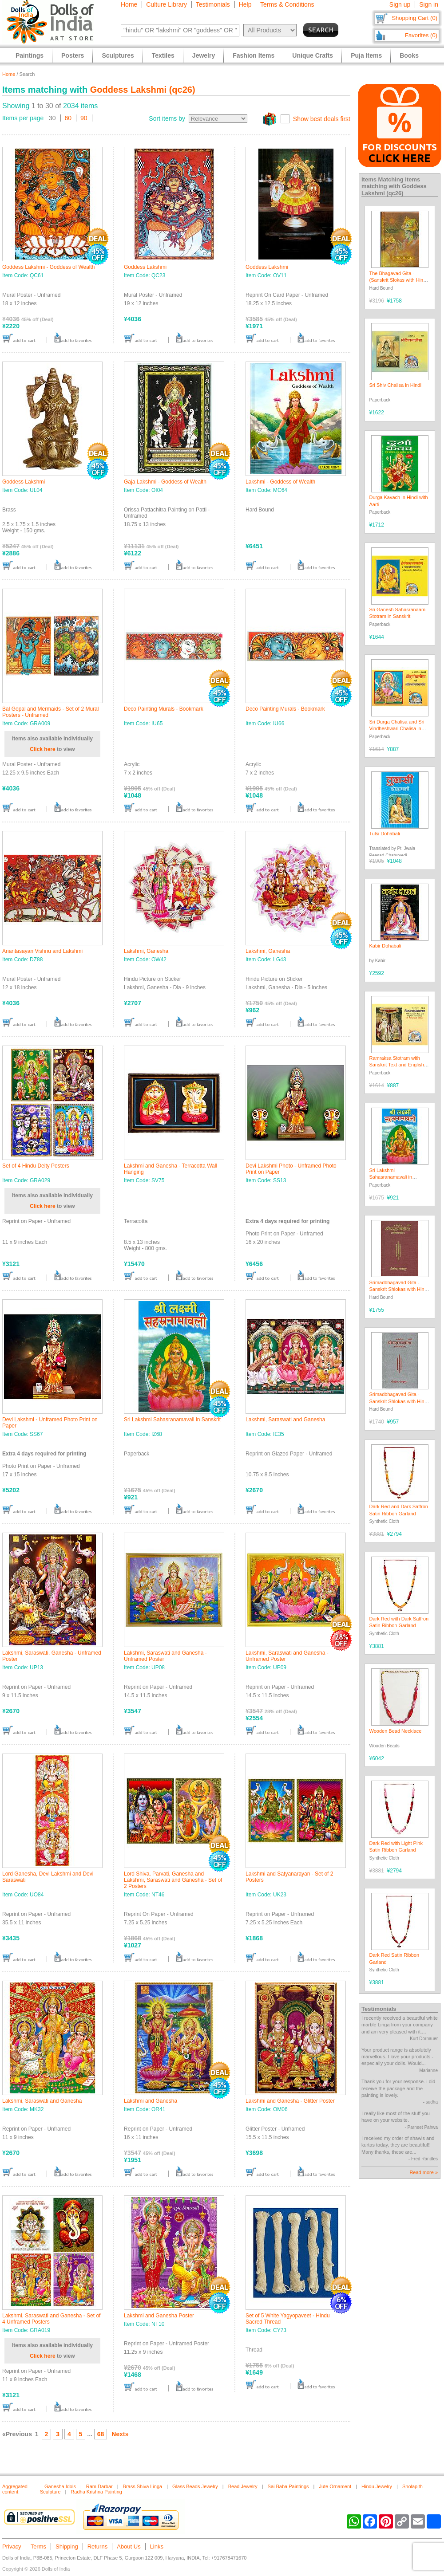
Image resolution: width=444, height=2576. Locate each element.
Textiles (163, 55)
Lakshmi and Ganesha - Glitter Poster (290, 2101)
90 (83, 118)
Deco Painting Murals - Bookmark (163, 709)
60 (68, 118)
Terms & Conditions (287, 4)
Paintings (30, 55)
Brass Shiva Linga (143, 2486)
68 (100, 2434)
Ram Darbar (99, 2486)
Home (129, 4)
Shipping (67, 2546)
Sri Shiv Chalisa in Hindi (395, 385)
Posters (72, 55)
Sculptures (118, 55)
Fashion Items (253, 55)
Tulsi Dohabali (384, 833)
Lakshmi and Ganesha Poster (159, 2316)
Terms (38, 2546)
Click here (42, 749)
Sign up (399, 4)
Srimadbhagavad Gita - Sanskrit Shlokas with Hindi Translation (398, 1289)
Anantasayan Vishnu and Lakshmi (42, 951)
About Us (128, 2546)
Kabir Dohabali (385, 945)
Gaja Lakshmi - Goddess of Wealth (165, 482)
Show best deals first (321, 118)
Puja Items (366, 55)
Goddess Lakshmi (145, 267)
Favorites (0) (421, 35)
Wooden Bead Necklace (395, 1731)
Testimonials (213, 4)
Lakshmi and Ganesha (150, 2101)
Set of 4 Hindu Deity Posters (35, 1166)
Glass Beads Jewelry (195, 2486)
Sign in (428, 4)
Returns (97, 2546)
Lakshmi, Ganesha (146, 951)
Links (156, 2546)
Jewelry (203, 55)
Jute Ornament (335, 2486)
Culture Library (166, 4)
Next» (119, 2434)
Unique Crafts (312, 55)
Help (245, 4)
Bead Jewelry (243, 2486)
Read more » (423, 2172)
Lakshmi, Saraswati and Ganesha (285, 1419)
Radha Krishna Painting (96, 2491)
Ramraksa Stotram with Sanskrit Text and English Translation (396, 1064)
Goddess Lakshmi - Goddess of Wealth (48, 267)
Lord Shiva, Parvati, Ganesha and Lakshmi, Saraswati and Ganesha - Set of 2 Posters (173, 1880)
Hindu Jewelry (376, 2486)
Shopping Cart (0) (414, 18)
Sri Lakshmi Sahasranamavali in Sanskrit (172, 1419)
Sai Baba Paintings (288, 2486)
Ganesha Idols (60, 2486)
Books (409, 55)
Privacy (11, 2546)
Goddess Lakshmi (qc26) (142, 89)
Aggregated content (15, 2489)
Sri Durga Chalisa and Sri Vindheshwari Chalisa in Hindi (396, 728)
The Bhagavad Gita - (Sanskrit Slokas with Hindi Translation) (398, 280)
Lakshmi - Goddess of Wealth (280, 482)
